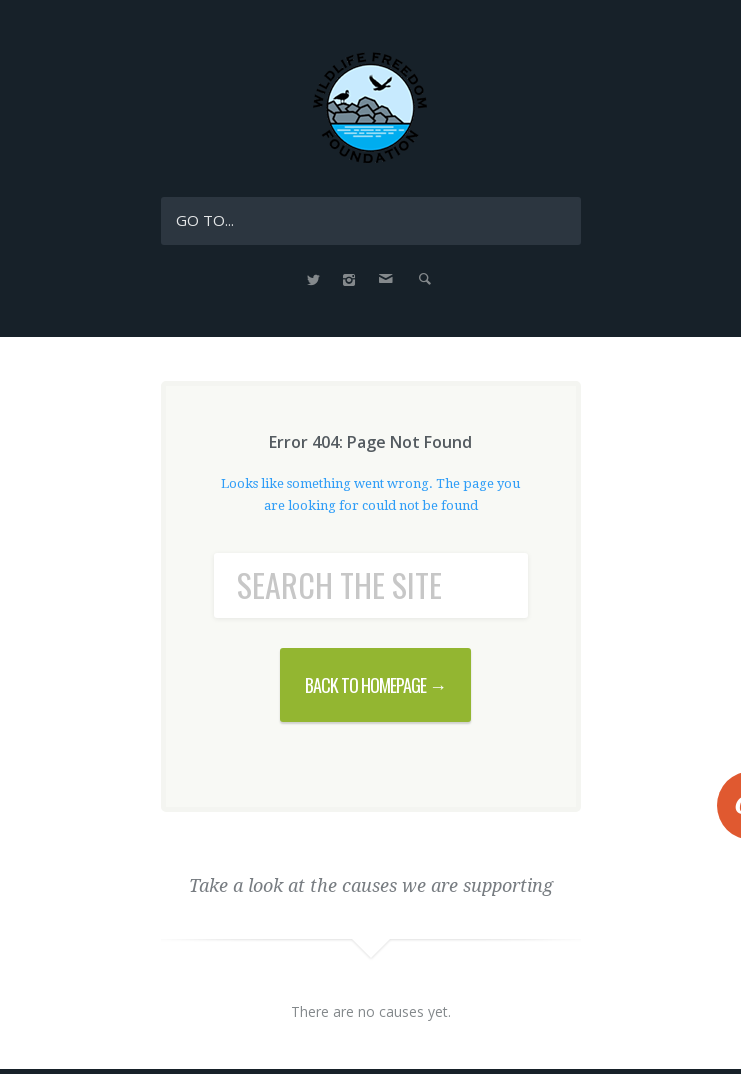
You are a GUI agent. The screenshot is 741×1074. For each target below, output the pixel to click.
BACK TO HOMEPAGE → (375, 685)
